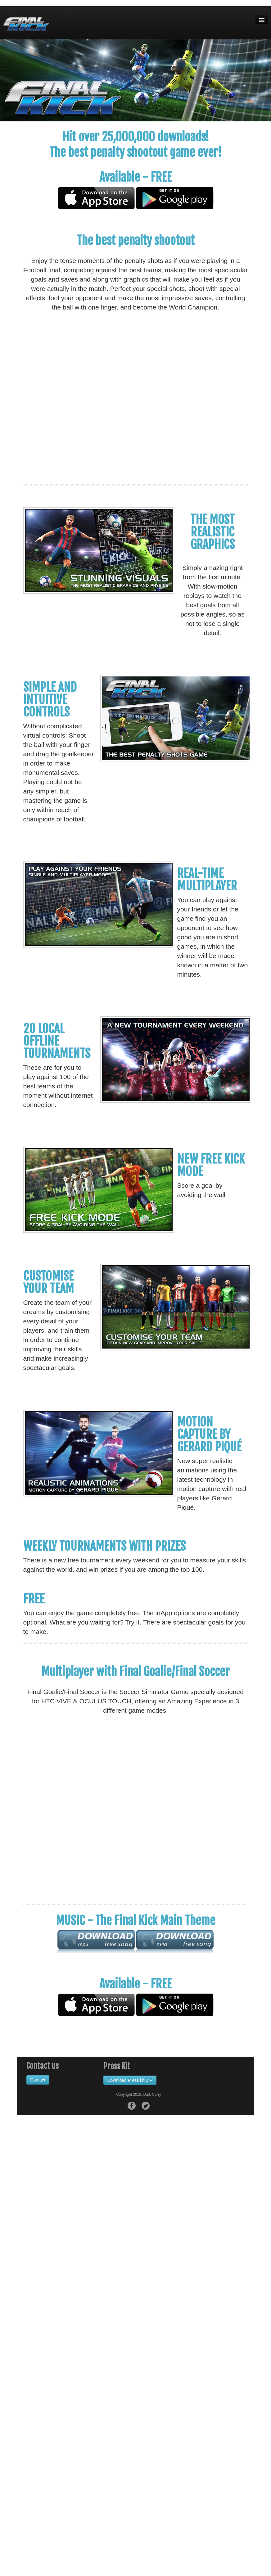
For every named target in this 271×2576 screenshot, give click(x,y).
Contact (37, 2079)
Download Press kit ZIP (130, 2080)
